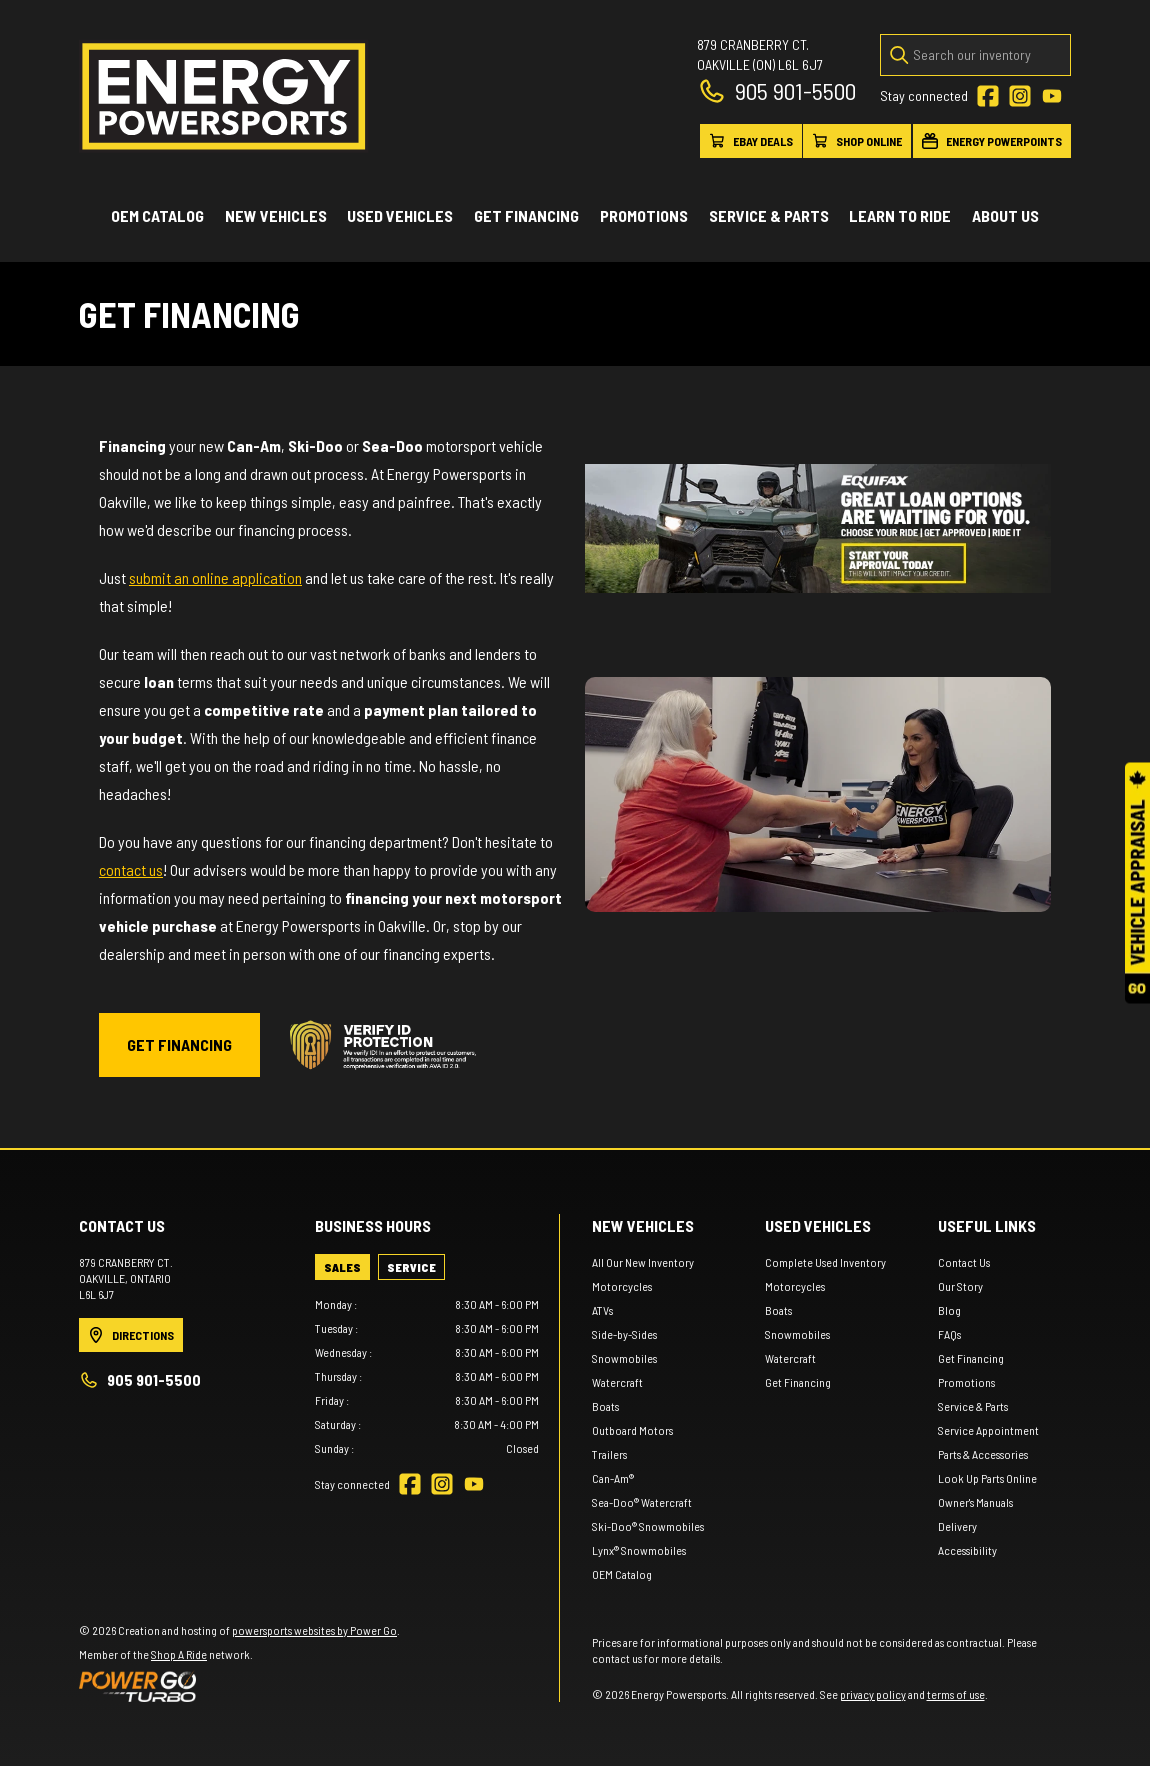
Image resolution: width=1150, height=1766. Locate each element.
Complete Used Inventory (825, 1262)
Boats (605, 1406)
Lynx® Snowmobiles (639, 1550)
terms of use (956, 1694)
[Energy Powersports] (224, 96)
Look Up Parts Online (987, 1478)
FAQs (949, 1334)
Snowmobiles (624, 1358)
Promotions (644, 215)
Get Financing (526, 215)
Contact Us (964, 1262)
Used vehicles (400, 215)
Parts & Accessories (983, 1454)
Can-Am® (613, 1478)
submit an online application (215, 577)
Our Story (960, 1286)
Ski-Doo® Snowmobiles (648, 1526)
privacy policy (873, 1694)
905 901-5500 (776, 90)
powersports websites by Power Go (314, 1630)
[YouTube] (1052, 96)
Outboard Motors (632, 1430)
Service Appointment (988, 1430)
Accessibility (967, 1550)
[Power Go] (239, 1686)
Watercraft (617, 1382)
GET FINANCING (179, 1044)
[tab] (342, 1267)
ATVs (602, 1310)
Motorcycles (622, 1286)
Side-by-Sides (624, 1334)
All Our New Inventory (643, 1262)
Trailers (609, 1454)
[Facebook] (988, 96)
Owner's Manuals (975, 1502)
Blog (949, 1310)
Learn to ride (900, 215)
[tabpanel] (427, 1376)
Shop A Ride (179, 1654)
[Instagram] (1020, 96)
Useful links (987, 1225)
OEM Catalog (157, 215)
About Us (1005, 215)
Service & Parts (769, 215)
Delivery (957, 1526)
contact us (131, 869)
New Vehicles (276, 215)
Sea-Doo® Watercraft (642, 1502)
